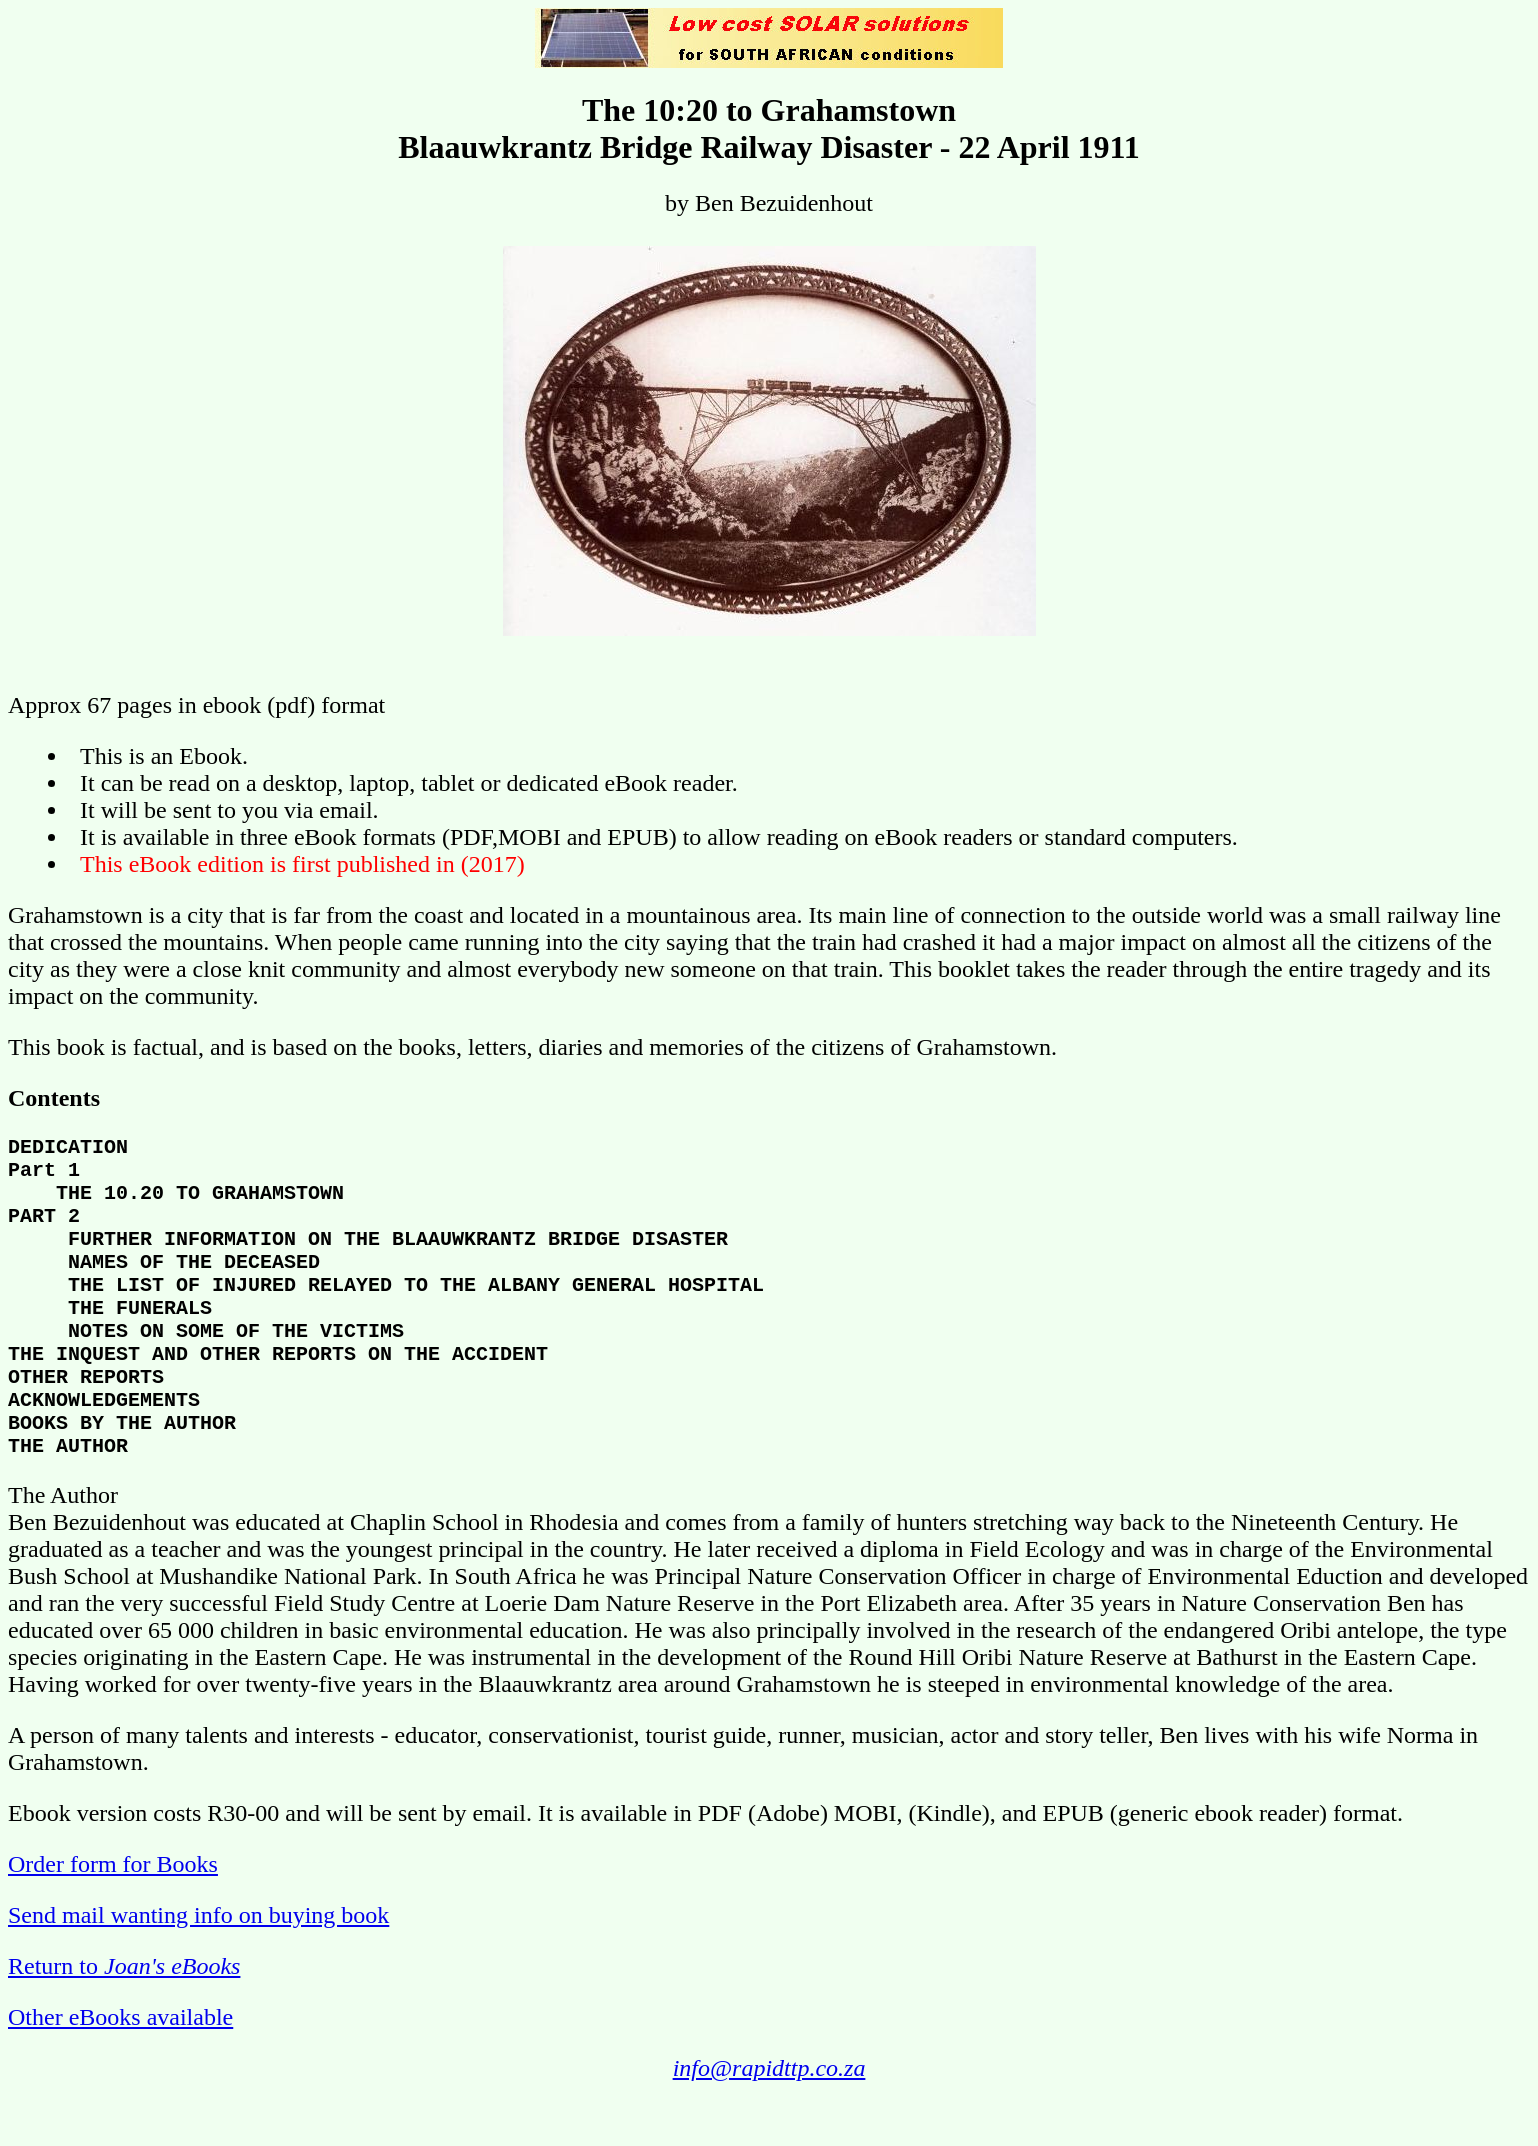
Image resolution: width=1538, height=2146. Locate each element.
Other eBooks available (120, 2073)
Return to (124, 2022)
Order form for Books (113, 1920)
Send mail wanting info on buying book (198, 1971)
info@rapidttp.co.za (769, 2124)
